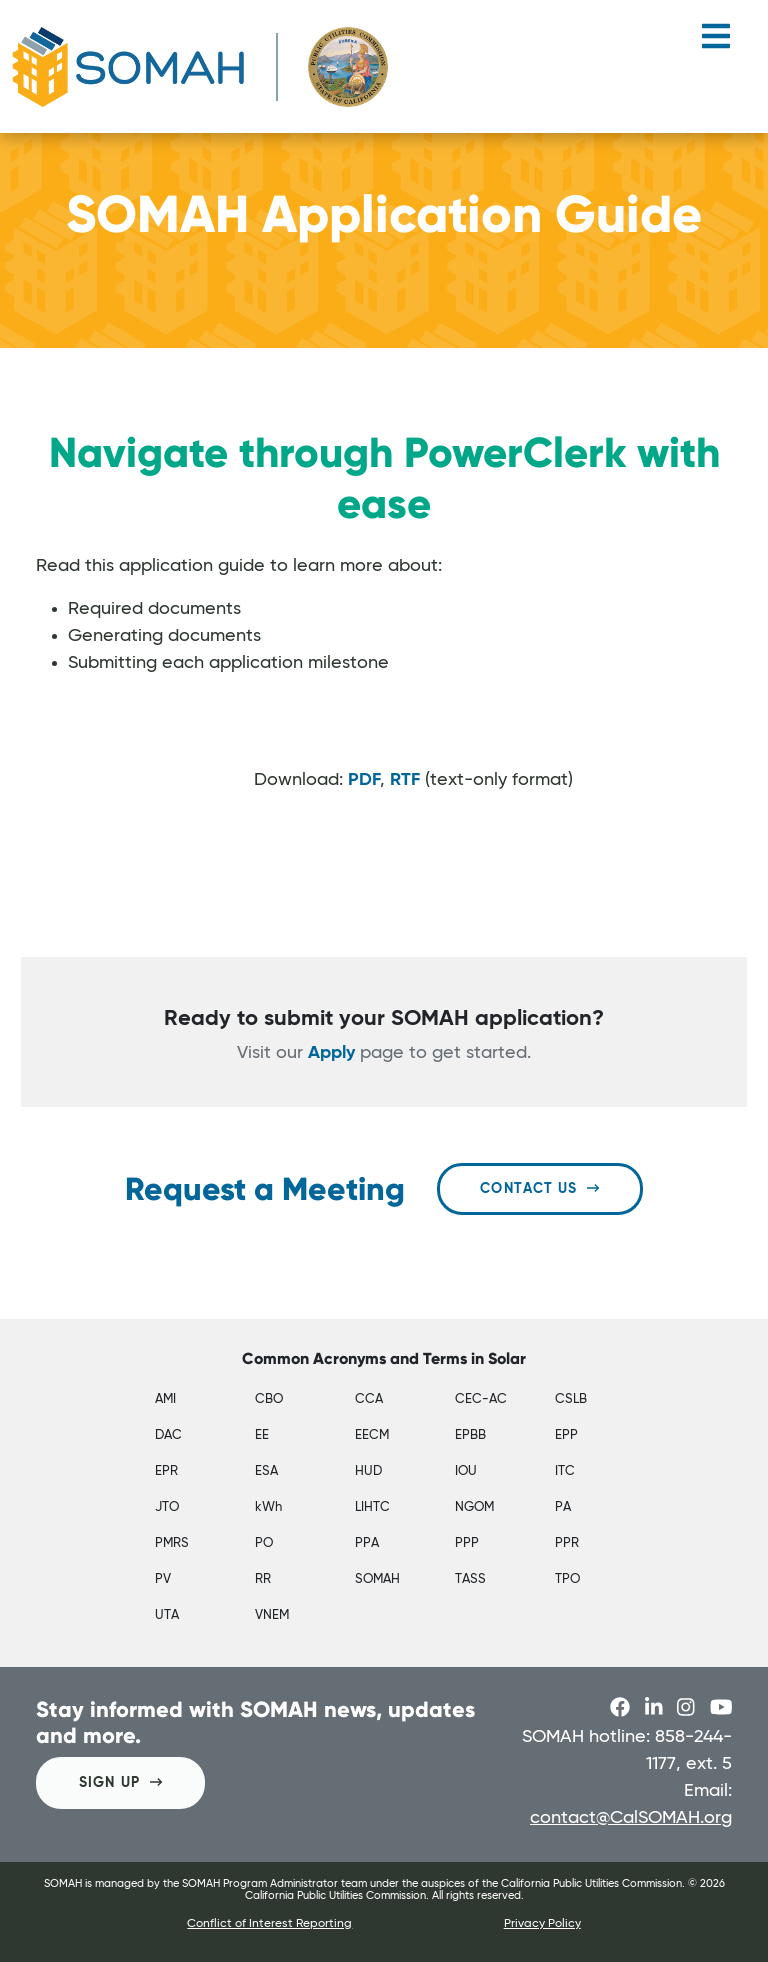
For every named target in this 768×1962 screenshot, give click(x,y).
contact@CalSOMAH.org (631, 1818)
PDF (364, 780)
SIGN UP (120, 1782)
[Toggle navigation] (716, 44)
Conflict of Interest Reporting (269, 1924)
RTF (405, 780)
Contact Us (539, 1188)
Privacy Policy (542, 1924)
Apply (331, 1053)
